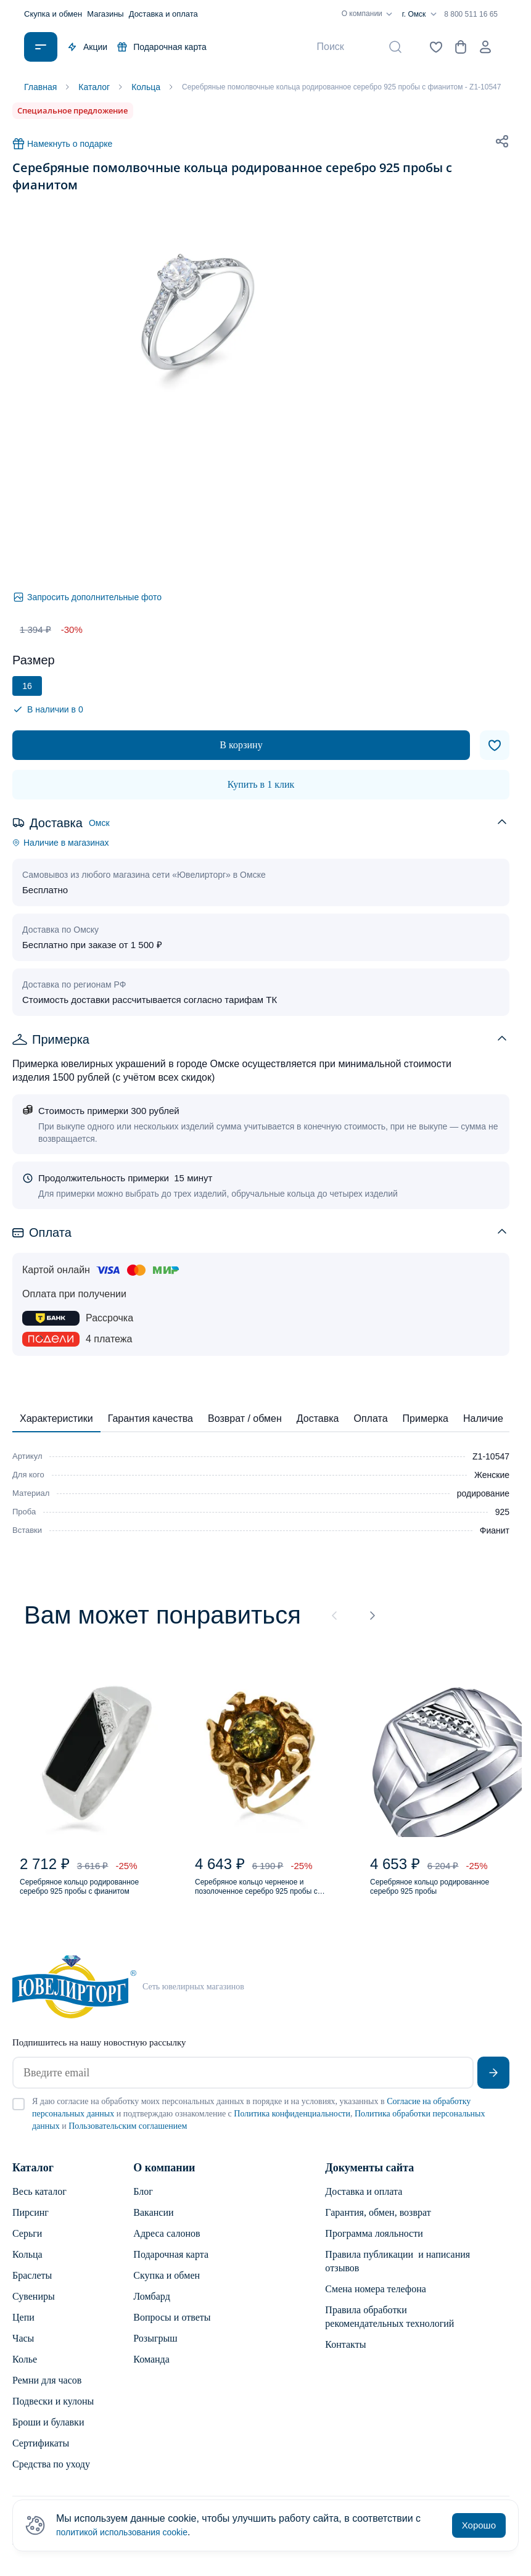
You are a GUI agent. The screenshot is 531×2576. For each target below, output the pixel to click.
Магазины (105, 14)
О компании (369, 14)
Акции (87, 47)
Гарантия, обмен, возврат (377, 2224)
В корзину (241, 745)
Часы (23, 2350)
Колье (24, 2371)
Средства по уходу (51, 2476)
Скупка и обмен (53, 14)
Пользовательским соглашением (127, 2138)
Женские (491, 1475)
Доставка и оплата (163, 14)
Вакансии (153, 2224)
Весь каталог (39, 2203)
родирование (483, 1493)
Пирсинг (30, 2224)
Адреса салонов (166, 2245)
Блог (143, 2203)
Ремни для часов (46, 2392)
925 (502, 1512)
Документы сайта (369, 2180)
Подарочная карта (162, 47)
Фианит (494, 1530)
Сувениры (33, 2308)
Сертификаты (40, 2455)
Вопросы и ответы (171, 2329)
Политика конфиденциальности (292, 2126)
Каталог (33, 2180)
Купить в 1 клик (261, 784)
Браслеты (32, 2287)
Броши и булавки (48, 2434)
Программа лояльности (373, 2245)
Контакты (345, 2356)
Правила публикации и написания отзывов (397, 2273)
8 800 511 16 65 (471, 14)
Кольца (27, 2266)
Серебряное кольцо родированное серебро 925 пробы (432, 1896)
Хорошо (479, 2525)
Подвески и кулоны (53, 2413)
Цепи (23, 2329)
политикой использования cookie (131, 2532)
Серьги (27, 2245)
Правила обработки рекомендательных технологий (389, 2329)
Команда (151, 2371)
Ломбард (151, 2308)
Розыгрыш (155, 2350)
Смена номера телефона (375, 2301)
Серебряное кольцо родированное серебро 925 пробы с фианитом (82, 1896)
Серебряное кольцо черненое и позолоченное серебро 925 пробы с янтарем (267, 1896)
